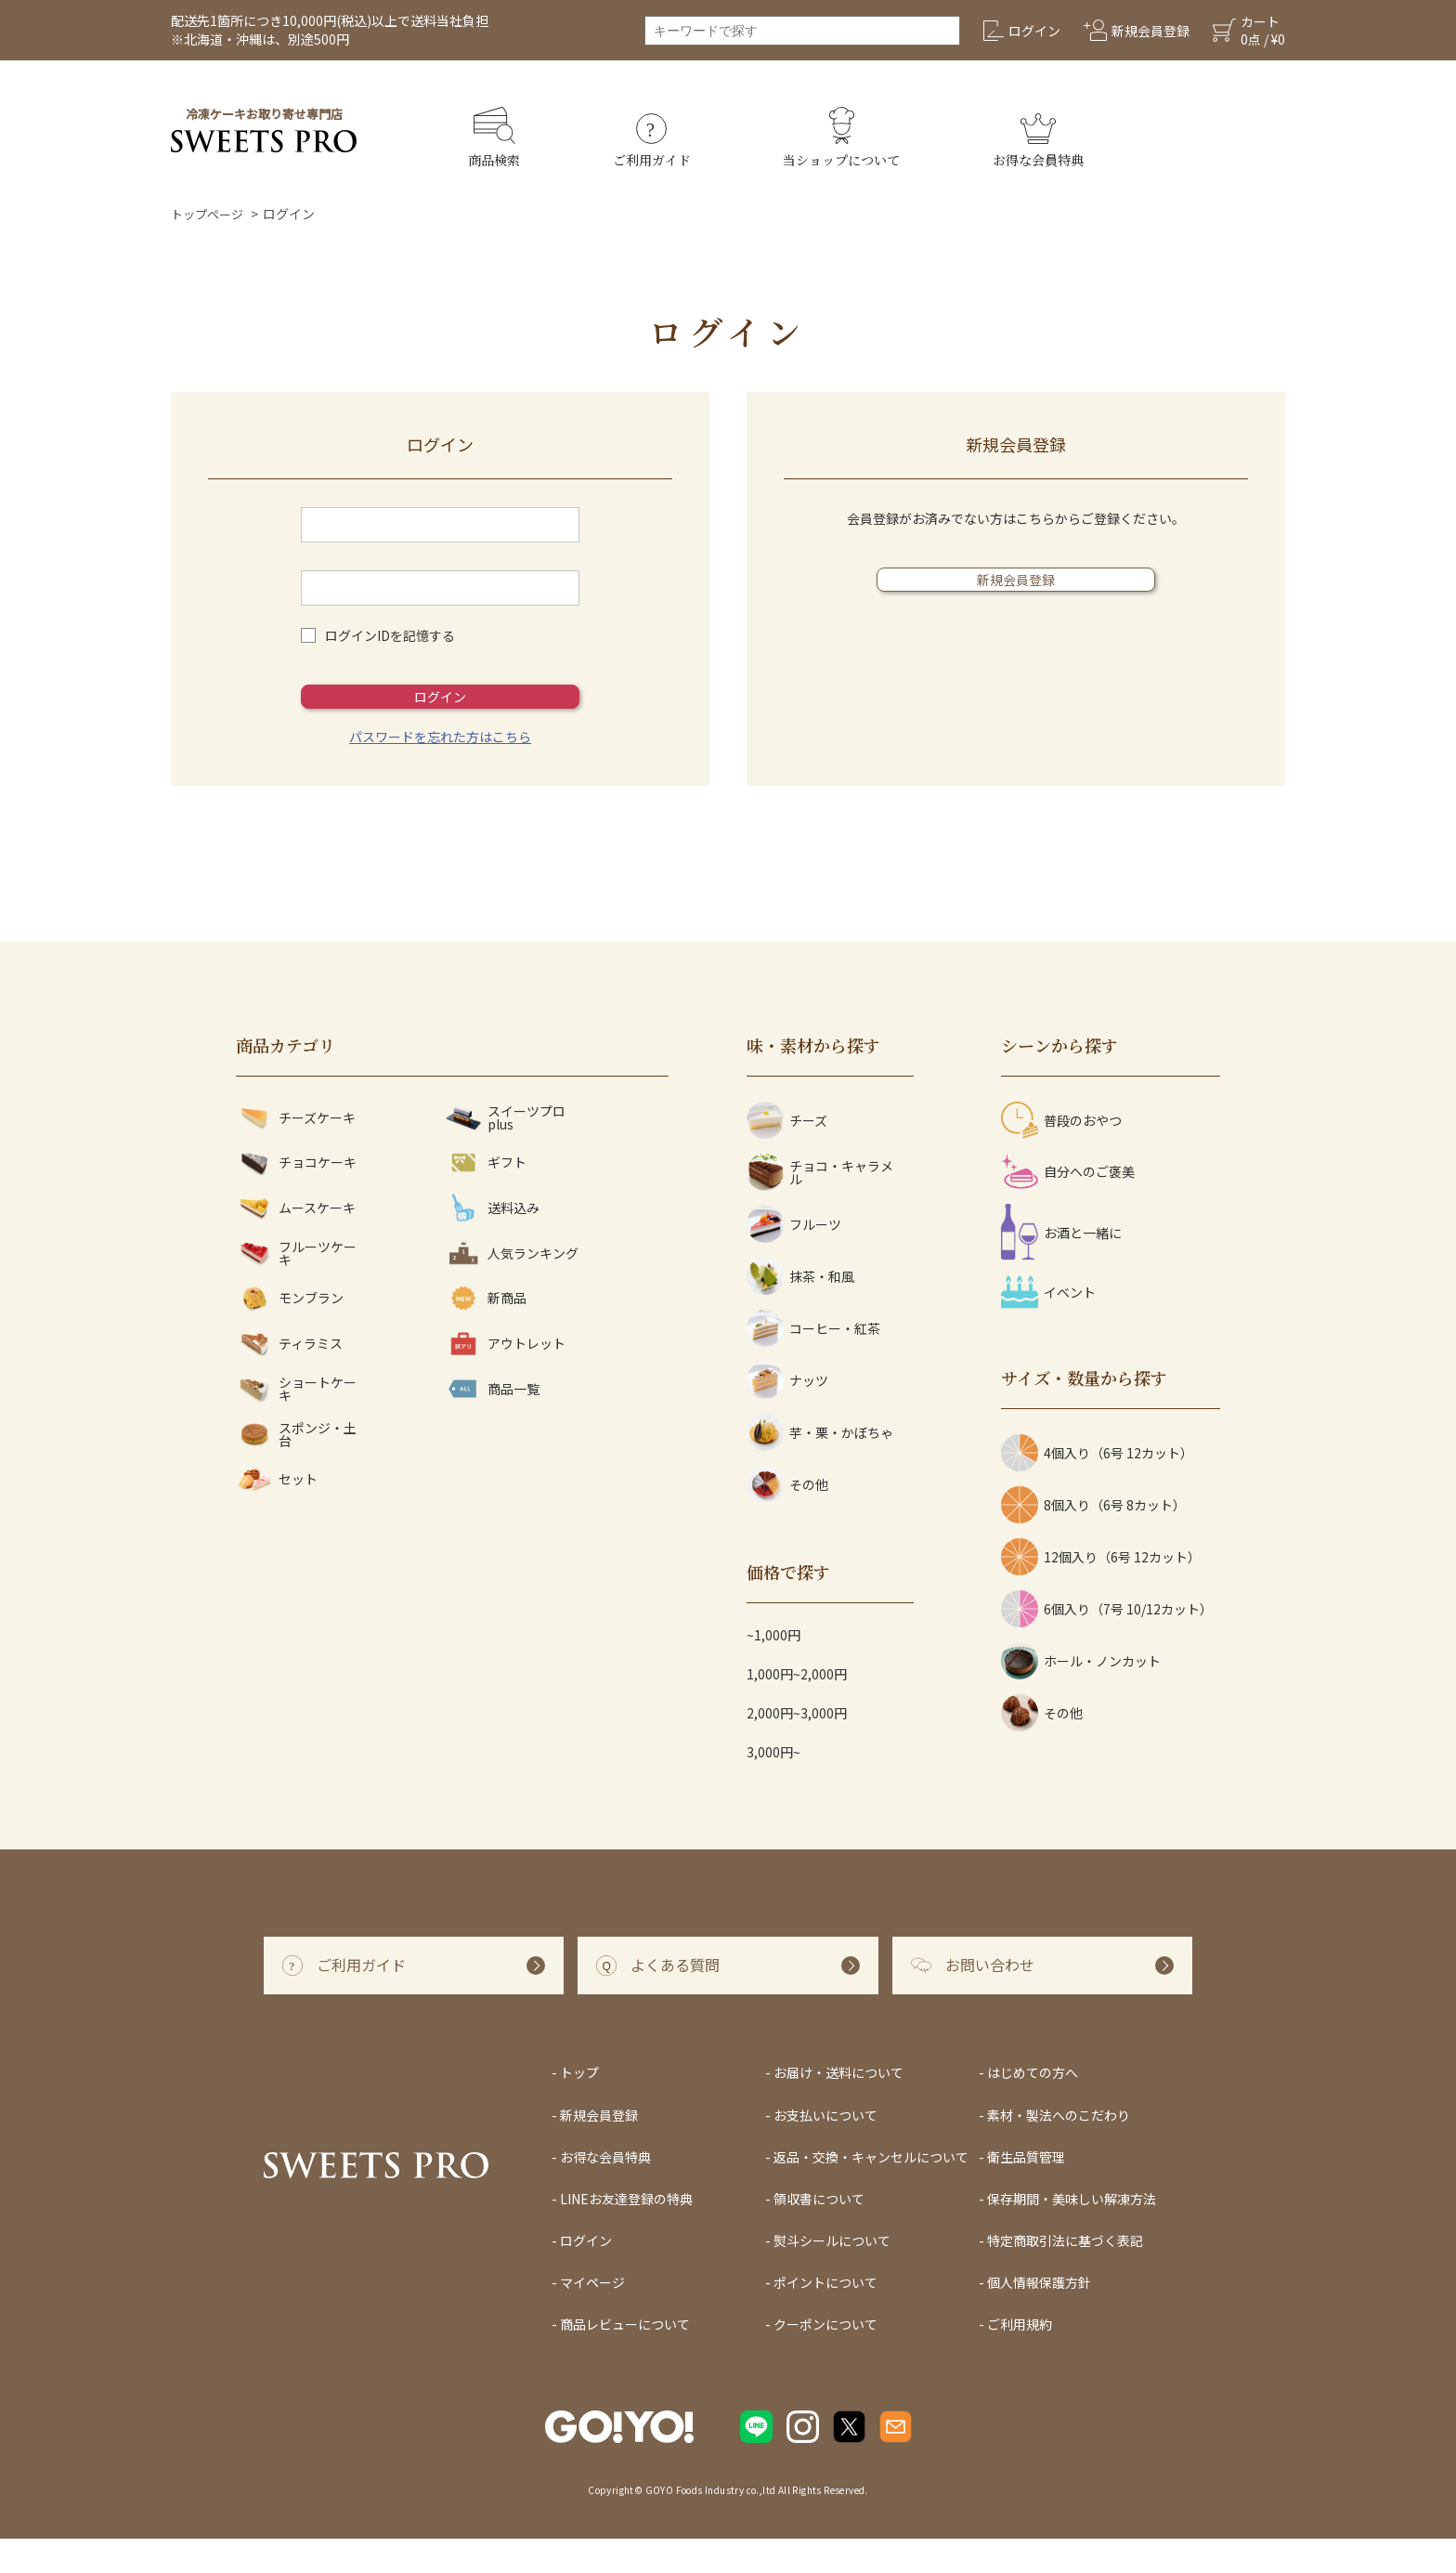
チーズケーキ (296, 1151)
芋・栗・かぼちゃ (820, 1466)
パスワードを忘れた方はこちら (440, 771)
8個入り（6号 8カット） (1093, 1539)
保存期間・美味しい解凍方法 (1071, 2233)
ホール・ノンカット (1081, 1695)
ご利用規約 (1019, 2358)
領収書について (819, 2233)
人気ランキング (511, 1287)
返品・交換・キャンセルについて (871, 2190)
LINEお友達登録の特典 (626, 2233)
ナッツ (787, 1414)
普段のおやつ (1061, 1154)
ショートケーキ (296, 1422)
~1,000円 (773, 1669)
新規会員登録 (1015, 596)
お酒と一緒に (1061, 1266)
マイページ (592, 2316)
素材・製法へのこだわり (1058, 2148)
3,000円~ (773, 1786)
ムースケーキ (296, 1241)
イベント (1048, 1326)
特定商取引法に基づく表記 (1065, 2275)
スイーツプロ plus (505, 1151)
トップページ (210, 213)
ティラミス (289, 1378)
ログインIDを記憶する (390, 635)
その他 (787, 1518)
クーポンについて (826, 2358)
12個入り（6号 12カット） (1101, 1591)
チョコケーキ (296, 1197)
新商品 (485, 1332)
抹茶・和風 (800, 1310)
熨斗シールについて (832, 2275)
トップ (579, 2106)
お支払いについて (826, 2148)
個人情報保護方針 (1039, 2316)
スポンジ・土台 (296, 1468)
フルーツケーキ (296, 1287)
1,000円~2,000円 (797, 1708)
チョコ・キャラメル (820, 1206)
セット (277, 1513)
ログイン (440, 713)
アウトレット (505, 1378)
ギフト (485, 1197)
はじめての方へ (1032, 2106)
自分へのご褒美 (1068, 1205)
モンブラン (290, 1332)
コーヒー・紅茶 (813, 1362)
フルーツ (794, 1258)
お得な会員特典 (605, 2190)
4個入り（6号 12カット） (1097, 1487)
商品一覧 (492, 1422)
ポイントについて (826, 2316)
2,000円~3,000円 (797, 1747)
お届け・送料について (839, 2106)
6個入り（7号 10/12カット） (1107, 1643)
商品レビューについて (625, 2358)
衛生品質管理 (1026, 2190)
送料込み (492, 1241)
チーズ (787, 1154)
